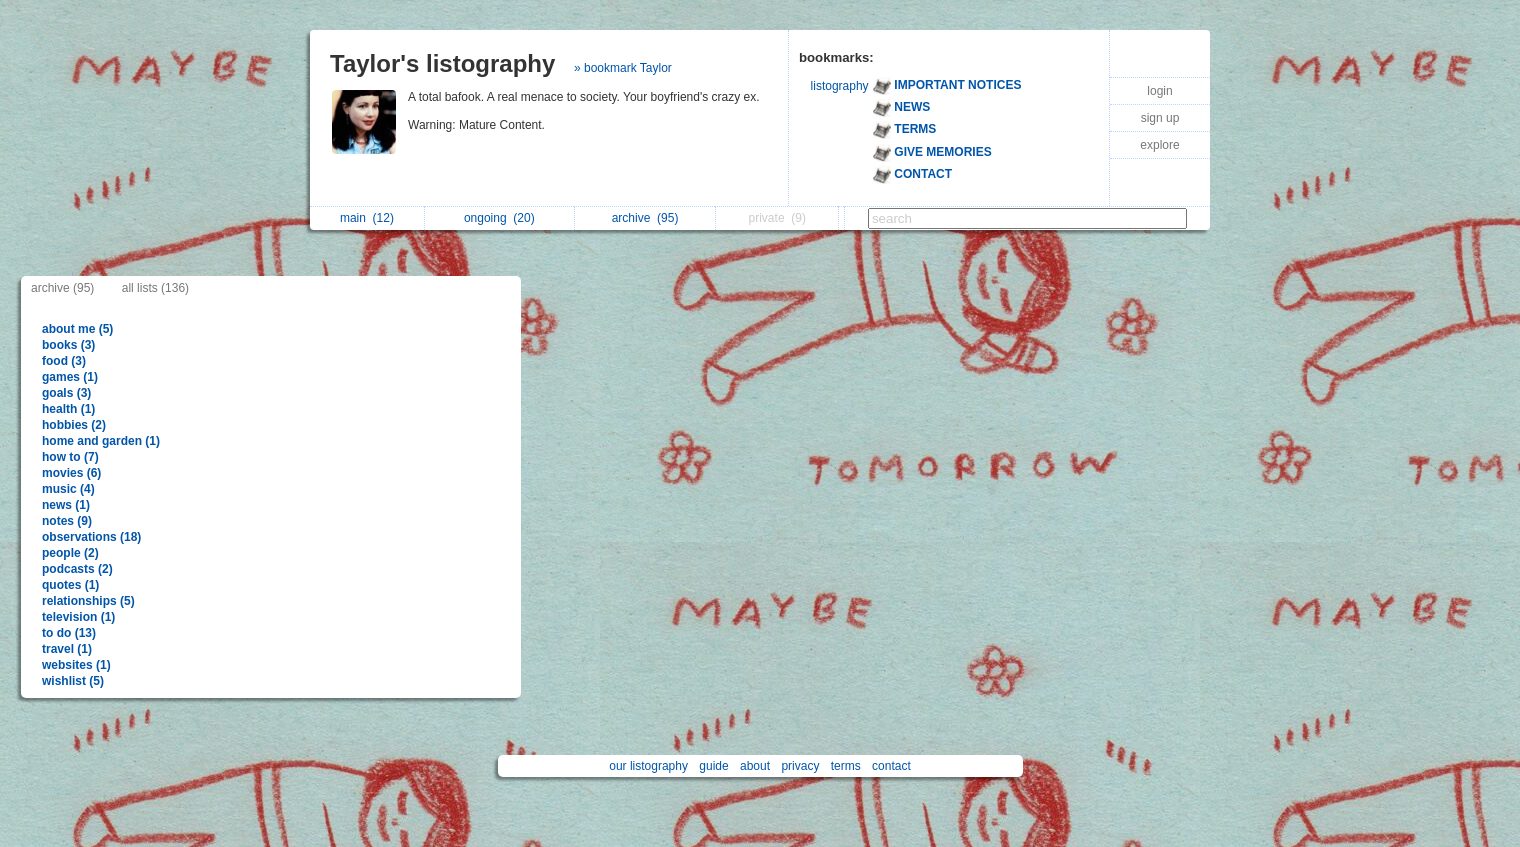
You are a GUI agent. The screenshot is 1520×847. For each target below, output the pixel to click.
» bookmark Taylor (623, 68)
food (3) (64, 361)
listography (840, 86)
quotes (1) (70, 585)
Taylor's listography (442, 63)
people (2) (70, 553)
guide (713, 766)
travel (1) (67, 649)
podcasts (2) (77, 569)
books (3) (68, 345)
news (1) (66, 505)
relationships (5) (88, 601)
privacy (800, 766)
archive (645, 218)
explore (1159, 145)
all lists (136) (155, 288)
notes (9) (67, 521)
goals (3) (66, 393)
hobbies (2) (74, 425)
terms (846, 766)
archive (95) (62, 288)
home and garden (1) (101, 441)
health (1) (68, 409)
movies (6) (71, 473)
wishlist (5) (73, 681)
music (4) (68, 489)
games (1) (70, 377)
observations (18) (91, 537)
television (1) (78, 617)
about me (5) (77, 329)
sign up (1160, 118)
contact (891, 766)
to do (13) (69, 633)
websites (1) (76, 665)
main (367, 218)
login (1159, 91)
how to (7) (70, 457)
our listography (648, 766)
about (755, 766)
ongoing (499, 218)
